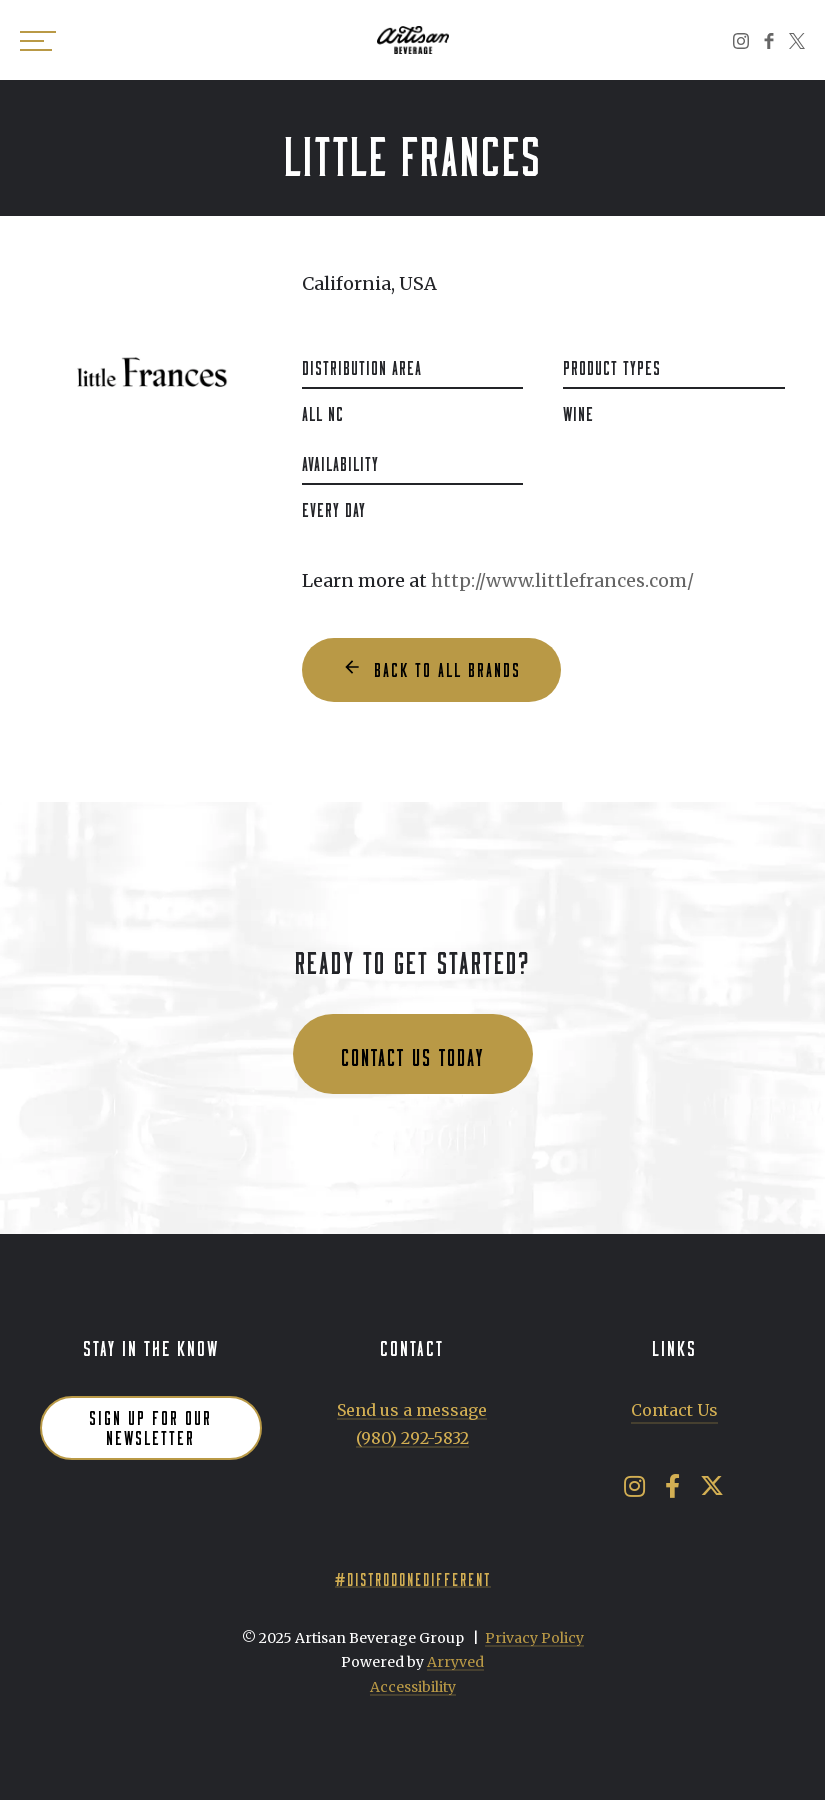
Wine (578, 411)
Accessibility (413, 1687)
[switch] (40, 40)
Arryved (455, 1662)
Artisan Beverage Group (413, 40)
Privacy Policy (534, 1638)
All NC (323, 411)
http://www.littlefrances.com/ (562, 580)
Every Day (334, 507)
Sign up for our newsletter (150, 1425)
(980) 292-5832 (412, 1438)
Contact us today (413, 1053)
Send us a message (412, 1410)
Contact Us (674, 1410)
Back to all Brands (447, 667)
